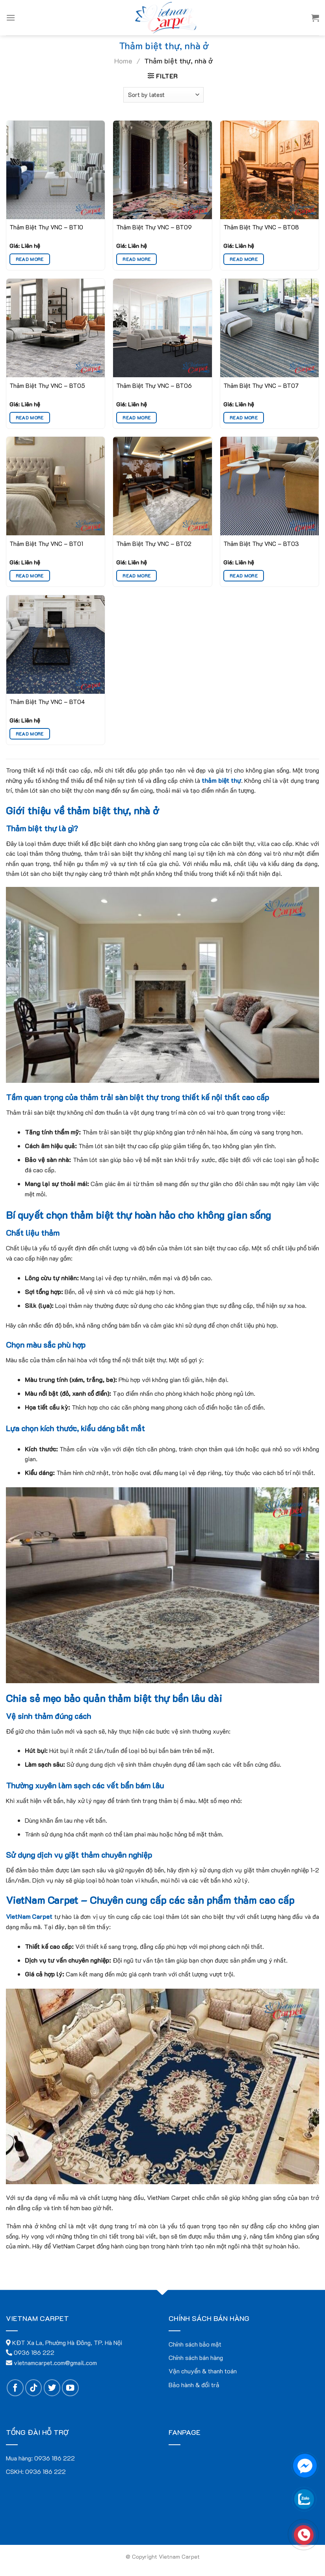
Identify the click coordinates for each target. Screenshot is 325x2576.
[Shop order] (163, 94)
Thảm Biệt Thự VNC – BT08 (261, 227)
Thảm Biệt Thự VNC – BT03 (261, 544)
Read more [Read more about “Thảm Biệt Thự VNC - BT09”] (136, 259)
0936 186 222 (54, 2458)
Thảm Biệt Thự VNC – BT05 (47, 385)
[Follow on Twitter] (52, 2387)
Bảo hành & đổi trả (194, 2384)
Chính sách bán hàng (196, 2357)
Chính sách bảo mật (195, 2344)
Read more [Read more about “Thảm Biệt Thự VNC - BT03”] (244, 576)
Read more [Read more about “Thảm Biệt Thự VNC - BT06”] (136, 418)
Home (123, 60)
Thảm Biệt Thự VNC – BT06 (154, 385)
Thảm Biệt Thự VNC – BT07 (261, 385)
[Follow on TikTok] (33, 2387)
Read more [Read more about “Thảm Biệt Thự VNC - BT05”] (30, 418)
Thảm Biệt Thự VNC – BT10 (46, 227)
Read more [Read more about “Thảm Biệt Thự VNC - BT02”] (136, 576)
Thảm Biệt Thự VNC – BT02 (153, 544)
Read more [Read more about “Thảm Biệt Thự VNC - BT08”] (244, 259)
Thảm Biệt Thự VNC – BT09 (154, 227)
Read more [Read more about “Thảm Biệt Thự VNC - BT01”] (30, 576)
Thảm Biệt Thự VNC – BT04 (47, 702)
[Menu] (10, 17)
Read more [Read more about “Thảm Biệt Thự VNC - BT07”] (244, 418)
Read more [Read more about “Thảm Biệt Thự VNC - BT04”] (30, 734)
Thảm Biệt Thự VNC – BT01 (46, 544)
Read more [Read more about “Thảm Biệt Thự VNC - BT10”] (30, 259)
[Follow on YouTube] (70, 2387)
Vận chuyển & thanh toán (203, 2371)
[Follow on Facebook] (15, 2387)
